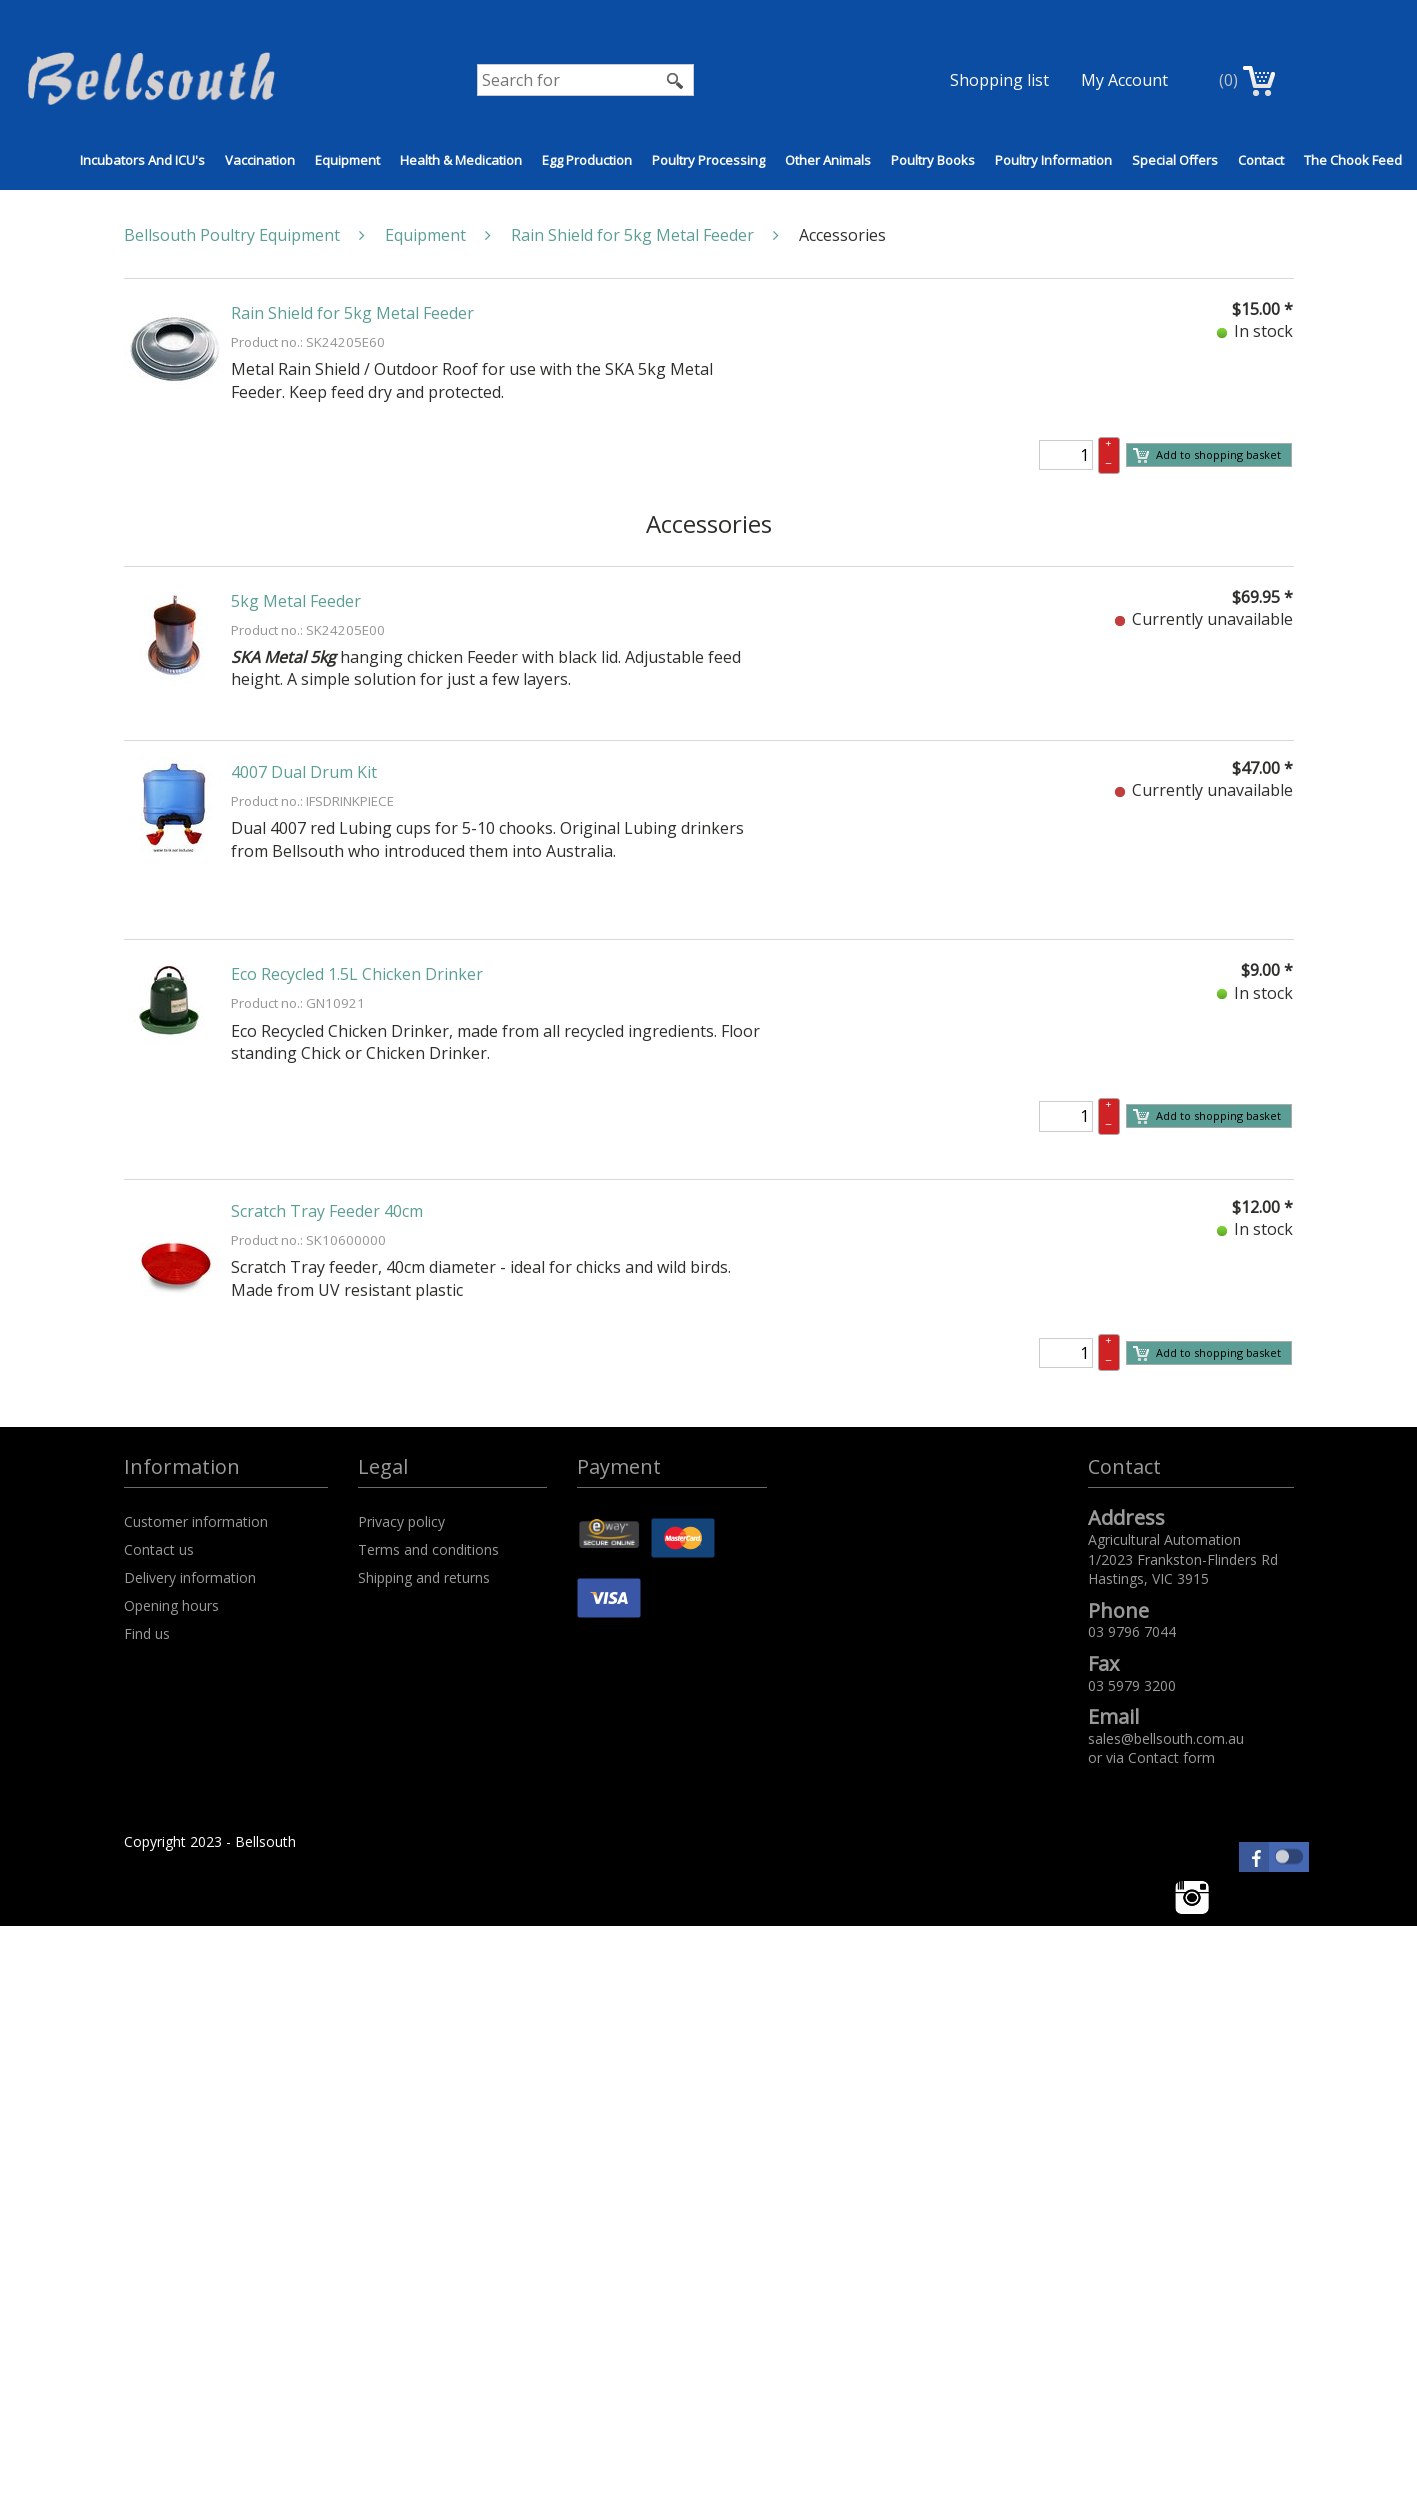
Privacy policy (401, 1521)
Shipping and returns (424, 1577)
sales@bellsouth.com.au (1166, 1738)
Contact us (159, 1549)
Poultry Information (1053, 160)
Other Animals (828, 160)
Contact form (1171, 1757)
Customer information (196, 1521)
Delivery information (190, 1577)
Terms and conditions (428, 1549)
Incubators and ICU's (142, 160)
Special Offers (1175, 160)
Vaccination (260, 160)
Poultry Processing (708, 160)
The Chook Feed (1353, 160)
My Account (1124, 80)
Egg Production (587, 160)
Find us (147, 1633)
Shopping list (999, 80)
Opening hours (171, 1605)
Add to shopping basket (1207, 455)
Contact (1261, 160)
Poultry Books (933, 160)
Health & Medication (461, 160)
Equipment (347, 160)
